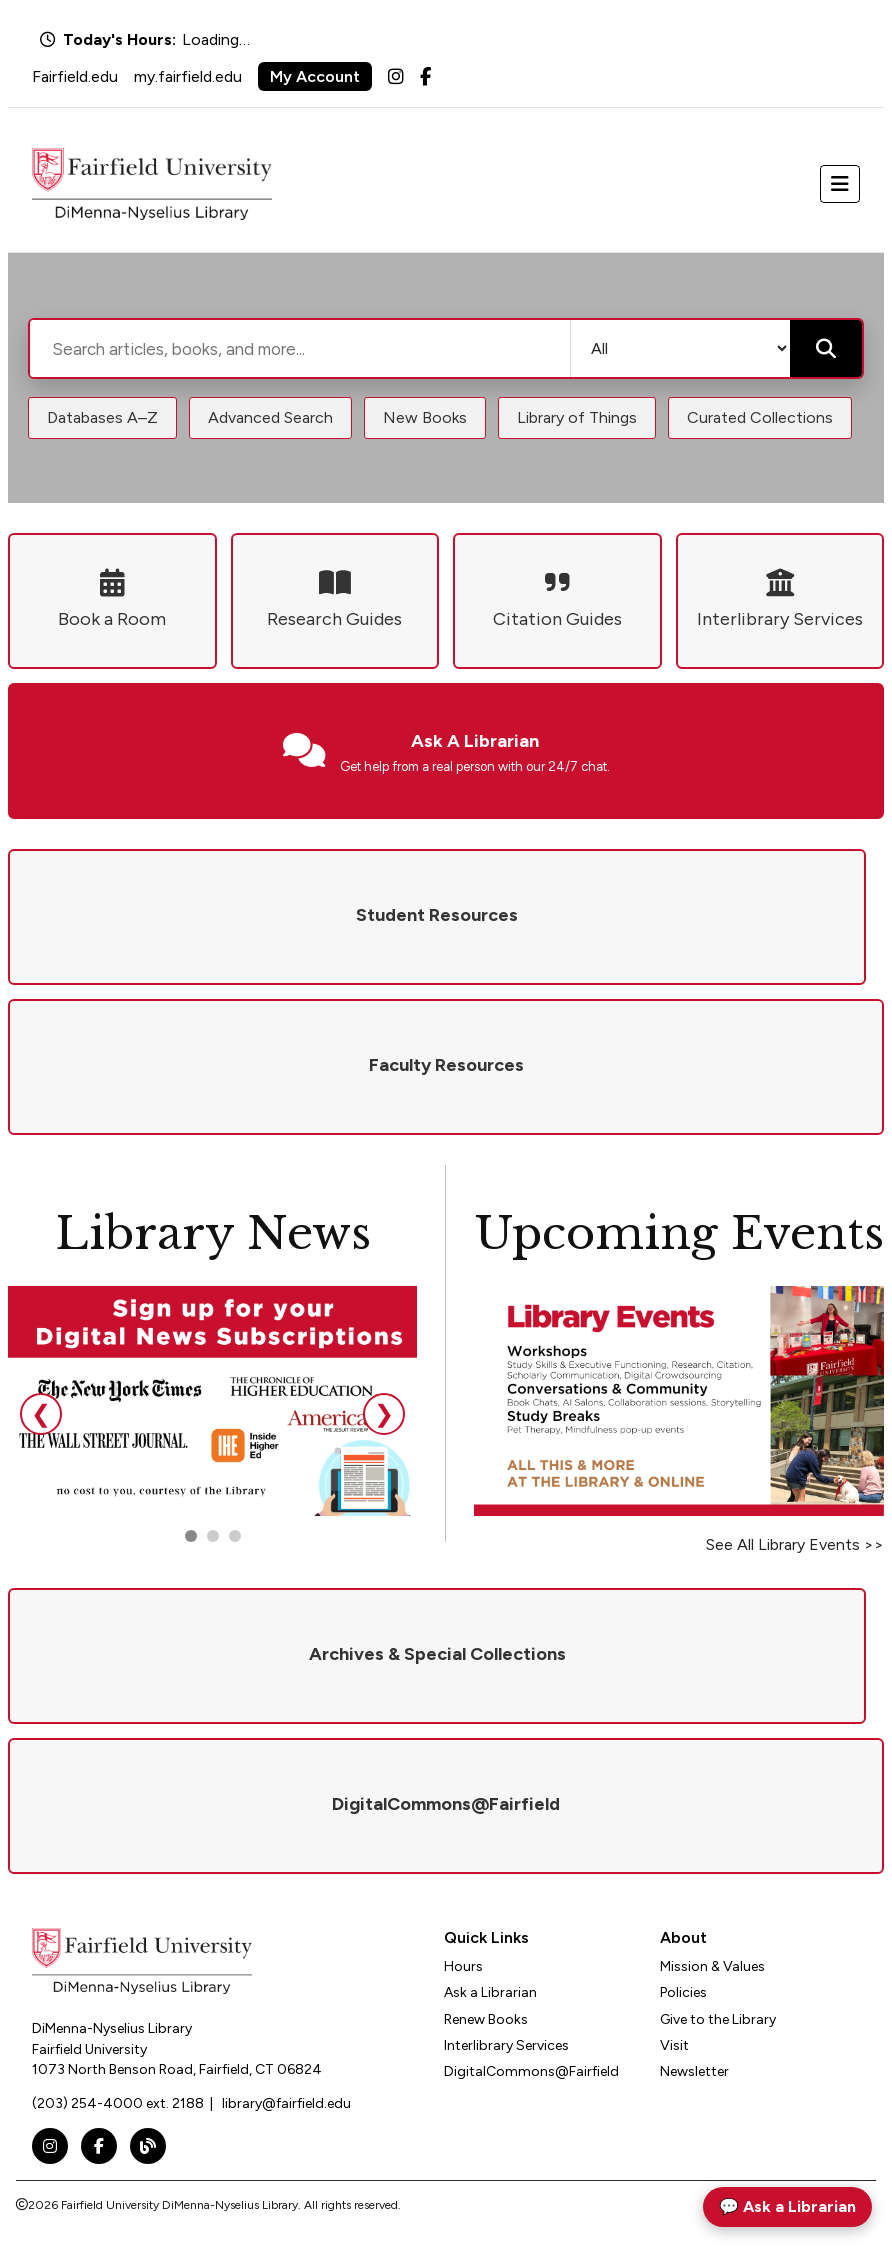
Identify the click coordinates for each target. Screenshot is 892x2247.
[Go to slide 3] (235, 1536)
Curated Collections (760, 417)
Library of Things (577, 417)
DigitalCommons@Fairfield (531, 2071)
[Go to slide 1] (191, 1536)
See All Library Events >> (795, 1544)
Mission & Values (712, 1966)
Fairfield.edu (75, 76)
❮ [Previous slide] (41, 1413)
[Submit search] (826, 348)
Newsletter (694, 2071)
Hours (463, 1966)
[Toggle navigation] (840, 184)
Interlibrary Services (506, 2045)
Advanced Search (270, 417)
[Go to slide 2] (213, 1536)
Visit (674, 2045)
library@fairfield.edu (286, 2103)
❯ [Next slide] (384, 1413)
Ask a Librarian (490, 1992)
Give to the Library (718, 2019)
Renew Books (486, 2019)
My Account (315, 76)
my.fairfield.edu (188, 76)
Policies (683, 1992)
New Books (425, 417)
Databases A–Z (102, 417)
